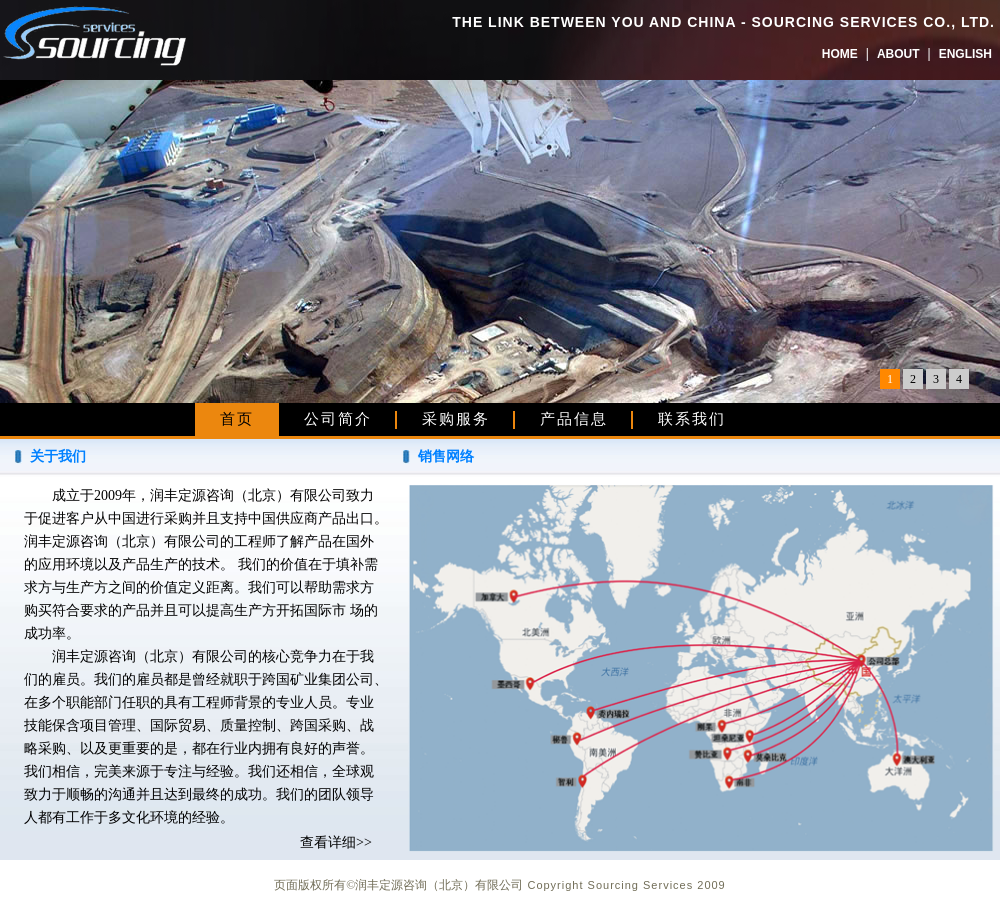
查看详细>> (336, 842)
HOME (840, 54)
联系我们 (692, 419)
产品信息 (574, 419)
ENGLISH (965, 54)
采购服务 (456, 419)
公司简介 (338, 419)
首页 (237, 419)
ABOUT (898, 54)
